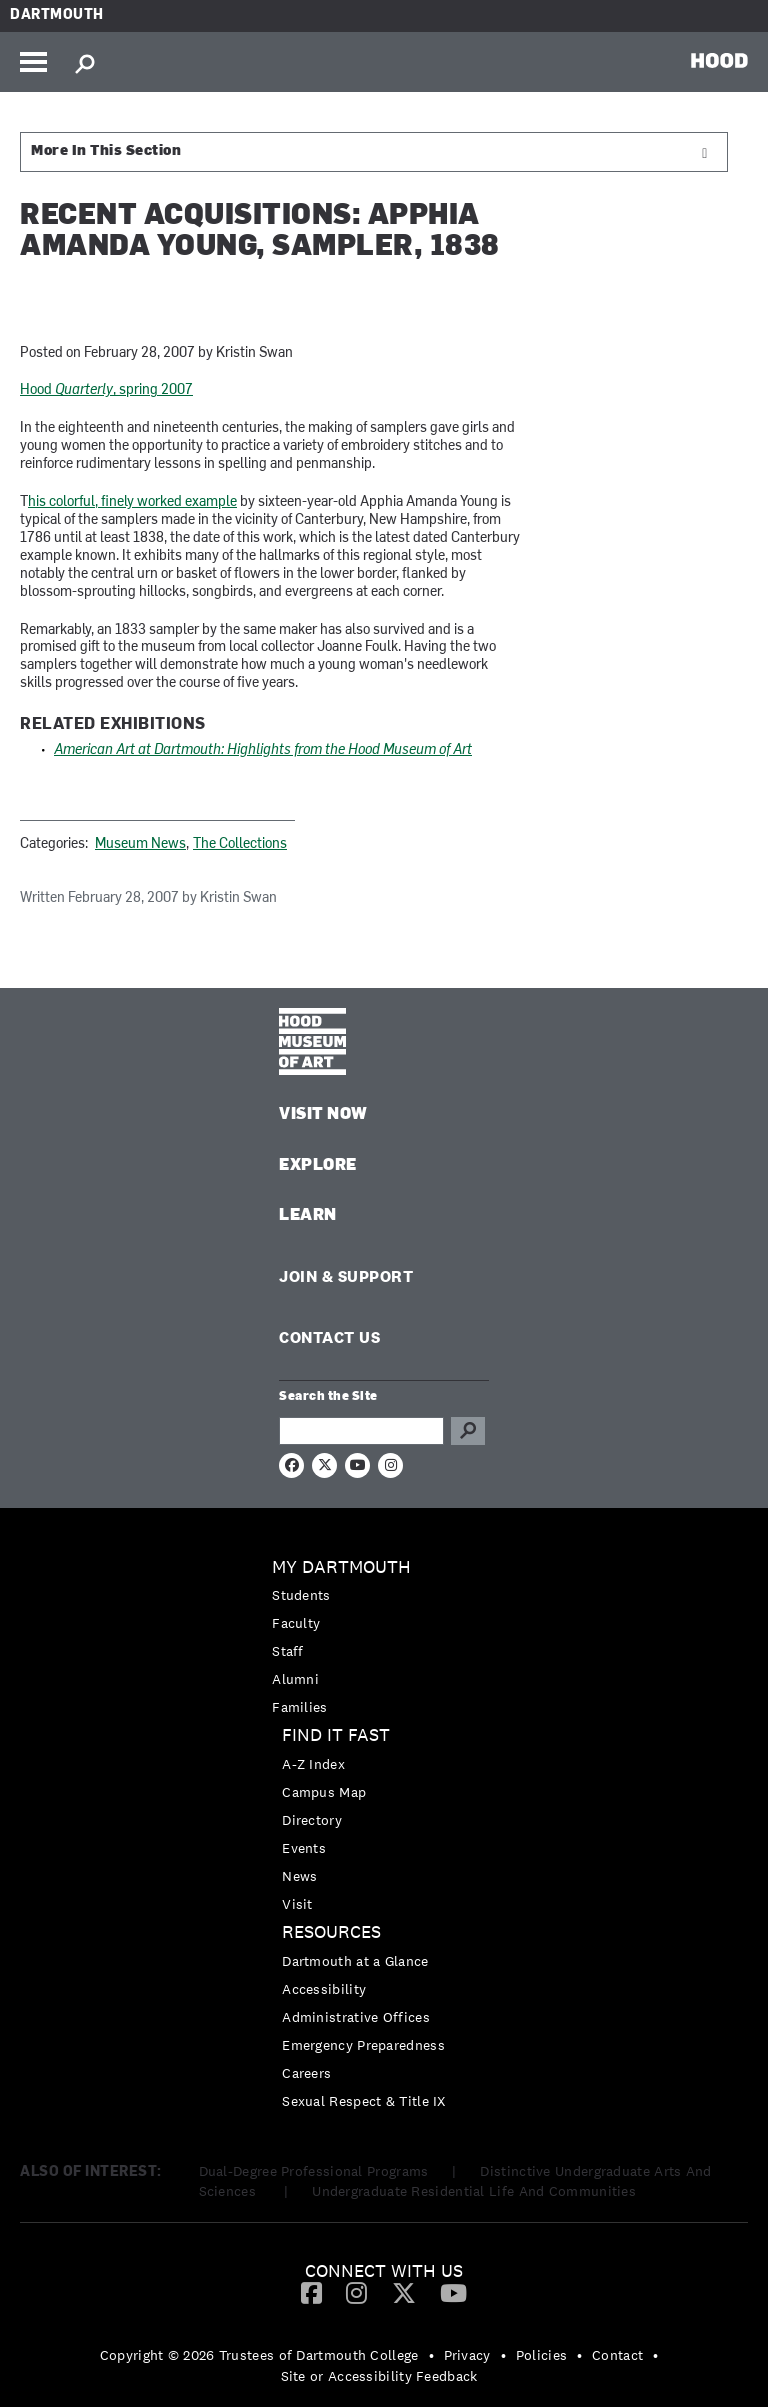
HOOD (719, 60)
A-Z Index (313, 1764)
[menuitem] (384, 1637)
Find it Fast (336, 1735)
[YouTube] (453, 2292)
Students (301, 1595)
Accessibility (324, 1989)
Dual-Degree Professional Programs (314, 2171)
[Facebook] (311, 2292)
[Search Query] (361, 1431)
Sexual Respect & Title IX (364, 2101)
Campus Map (324, 1792)
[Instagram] (356, 2292)
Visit (297, 1904)
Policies (541, 2355)
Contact (617, 2355)
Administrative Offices (356, 2017)
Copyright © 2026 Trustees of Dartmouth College (259, 2355)
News (299, 1876)
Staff (288, 1651)
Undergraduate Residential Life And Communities (474, 2191)
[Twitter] (404, 2292)
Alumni (295, 1679)
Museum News (140, 844)
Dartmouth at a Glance (355, 1961)
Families (299, 1707)
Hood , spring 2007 (106, 390)
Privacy (467, 2355)
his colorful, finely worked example (132, 502)
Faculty (296, 1623)
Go (468, 1431)
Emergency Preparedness (363, 2045)
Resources (331, 1932)
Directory (312, 1820)
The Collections (240, 844)
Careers (306, 2073)
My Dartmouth (341, 1567)
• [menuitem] (431, 2355)
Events (304, 1848)
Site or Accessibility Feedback (379, 2376)
